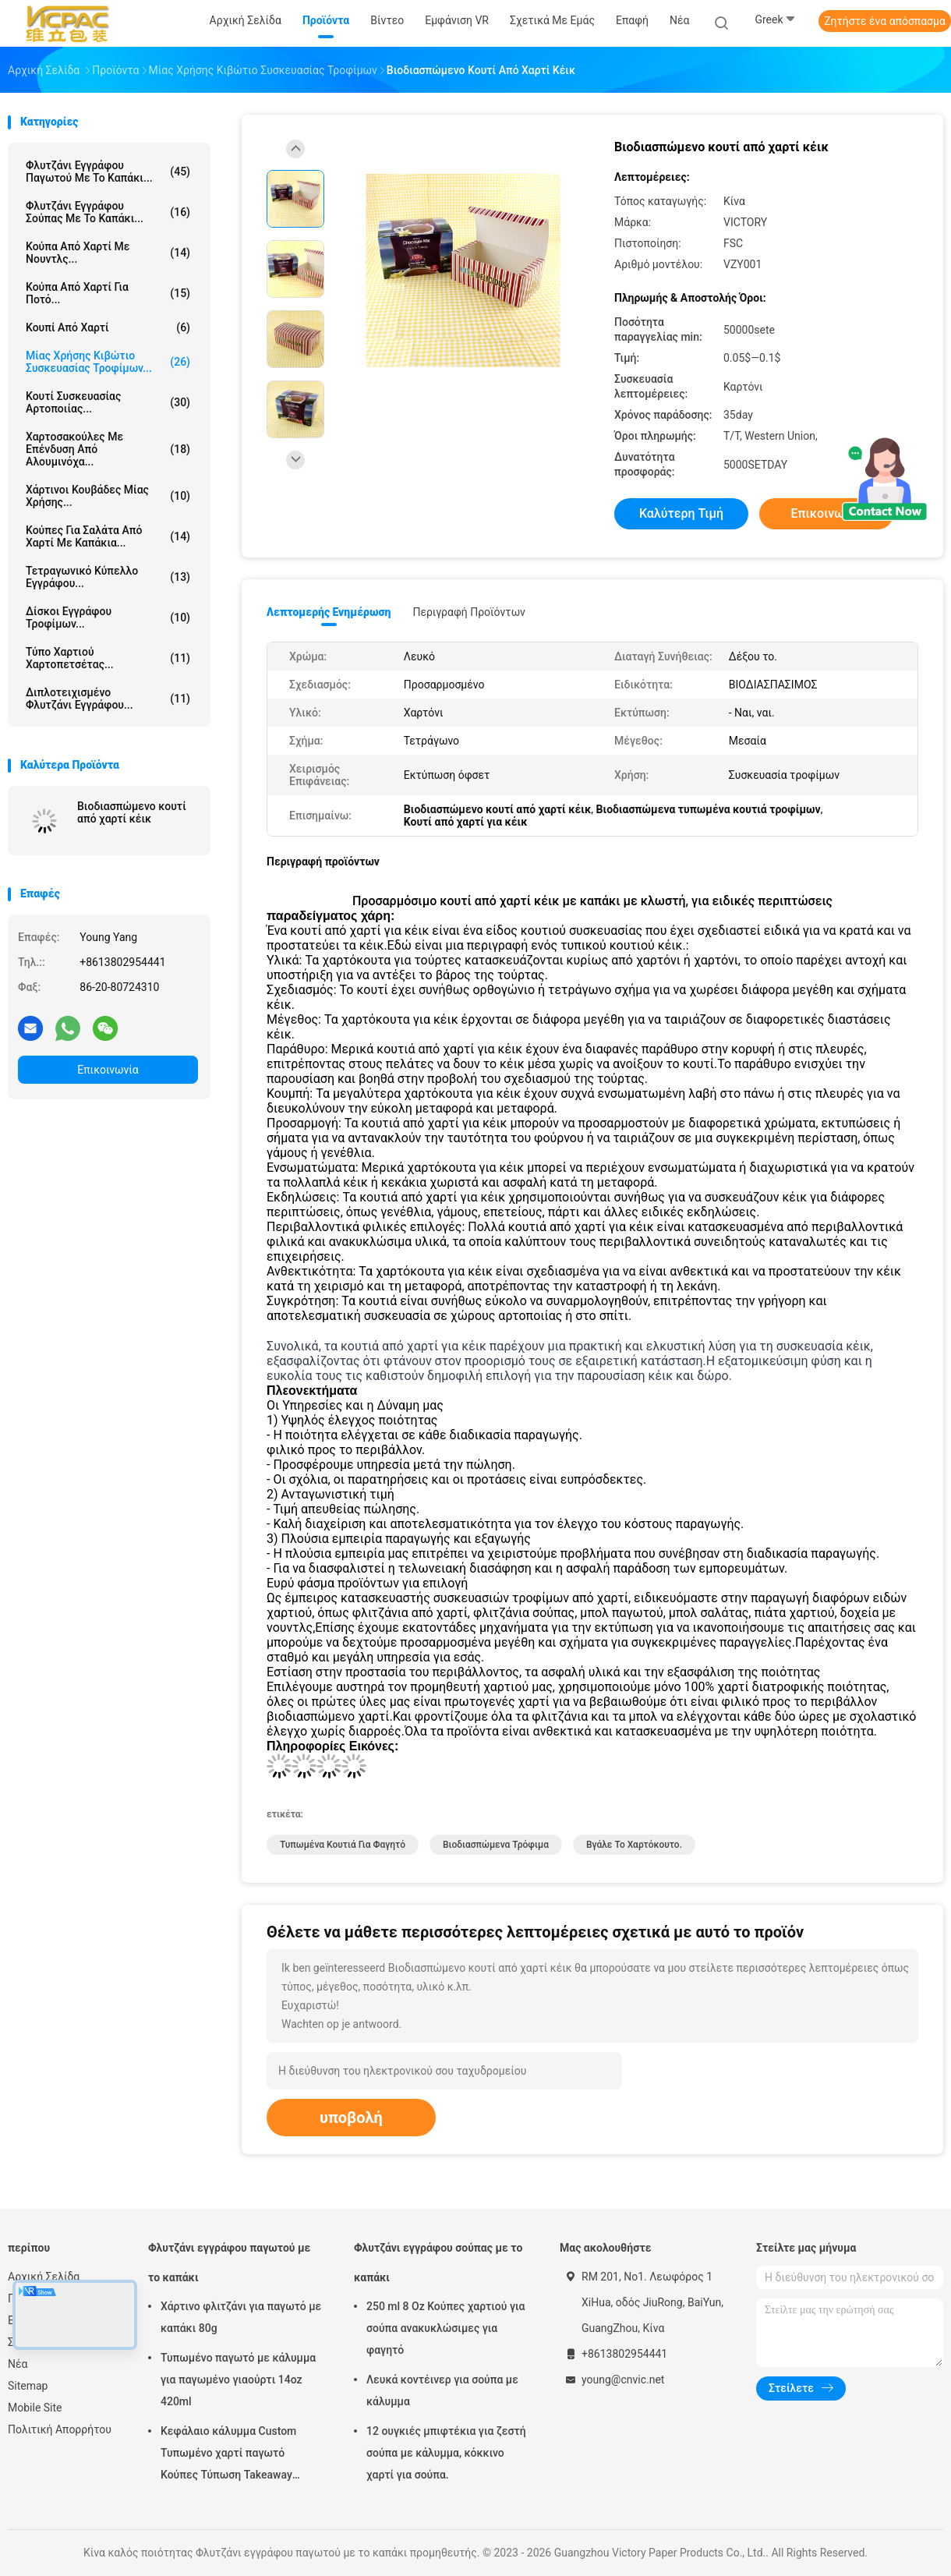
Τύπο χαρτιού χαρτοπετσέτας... (108, 658)
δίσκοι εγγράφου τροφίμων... (108, 617)
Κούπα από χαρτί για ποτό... (108, 293)
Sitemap (28, 2386)
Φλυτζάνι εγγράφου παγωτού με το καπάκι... (108, 171)
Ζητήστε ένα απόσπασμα (885, 21)
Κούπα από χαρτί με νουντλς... (108, 252)
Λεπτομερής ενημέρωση (329, 612)
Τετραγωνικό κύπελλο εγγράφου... (108, 576)
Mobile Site (35, 2407)
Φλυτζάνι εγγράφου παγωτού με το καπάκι (229, 2263)
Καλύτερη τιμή (681, 513)
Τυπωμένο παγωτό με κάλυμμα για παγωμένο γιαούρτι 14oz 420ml (238, 2379)
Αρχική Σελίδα (44, 2276)
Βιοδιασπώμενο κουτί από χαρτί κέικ (131, 812)
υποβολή (351, 2117)
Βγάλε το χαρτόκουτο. (634, 1844)
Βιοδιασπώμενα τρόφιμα (496, 1844)
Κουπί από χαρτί (108, 327)
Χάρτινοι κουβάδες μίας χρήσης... (108, 495)
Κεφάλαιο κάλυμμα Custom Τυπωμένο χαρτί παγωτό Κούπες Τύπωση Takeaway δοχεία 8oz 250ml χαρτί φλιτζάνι (228, 2455)
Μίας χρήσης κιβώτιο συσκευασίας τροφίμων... (108, 361)
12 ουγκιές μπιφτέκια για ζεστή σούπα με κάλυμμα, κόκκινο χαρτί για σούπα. (446, 2453)
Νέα (17, 2364)
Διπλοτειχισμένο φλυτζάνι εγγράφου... (108, 698)
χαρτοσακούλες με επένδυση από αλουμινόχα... (108, 449)
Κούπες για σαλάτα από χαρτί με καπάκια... (108, 536)
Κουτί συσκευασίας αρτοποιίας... (108, 402)
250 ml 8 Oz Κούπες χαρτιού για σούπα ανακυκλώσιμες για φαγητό (445, 2328)
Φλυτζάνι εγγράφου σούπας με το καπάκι (438, 2263)
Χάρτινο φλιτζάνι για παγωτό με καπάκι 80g (241, 2317)
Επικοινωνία (107, 1069)
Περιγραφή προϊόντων (468, 612)
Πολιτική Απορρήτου (59, 2429)
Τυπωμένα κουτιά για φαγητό (342, 1844)
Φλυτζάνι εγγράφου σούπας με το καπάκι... (108, 212)
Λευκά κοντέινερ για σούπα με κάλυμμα (442, 2390)
